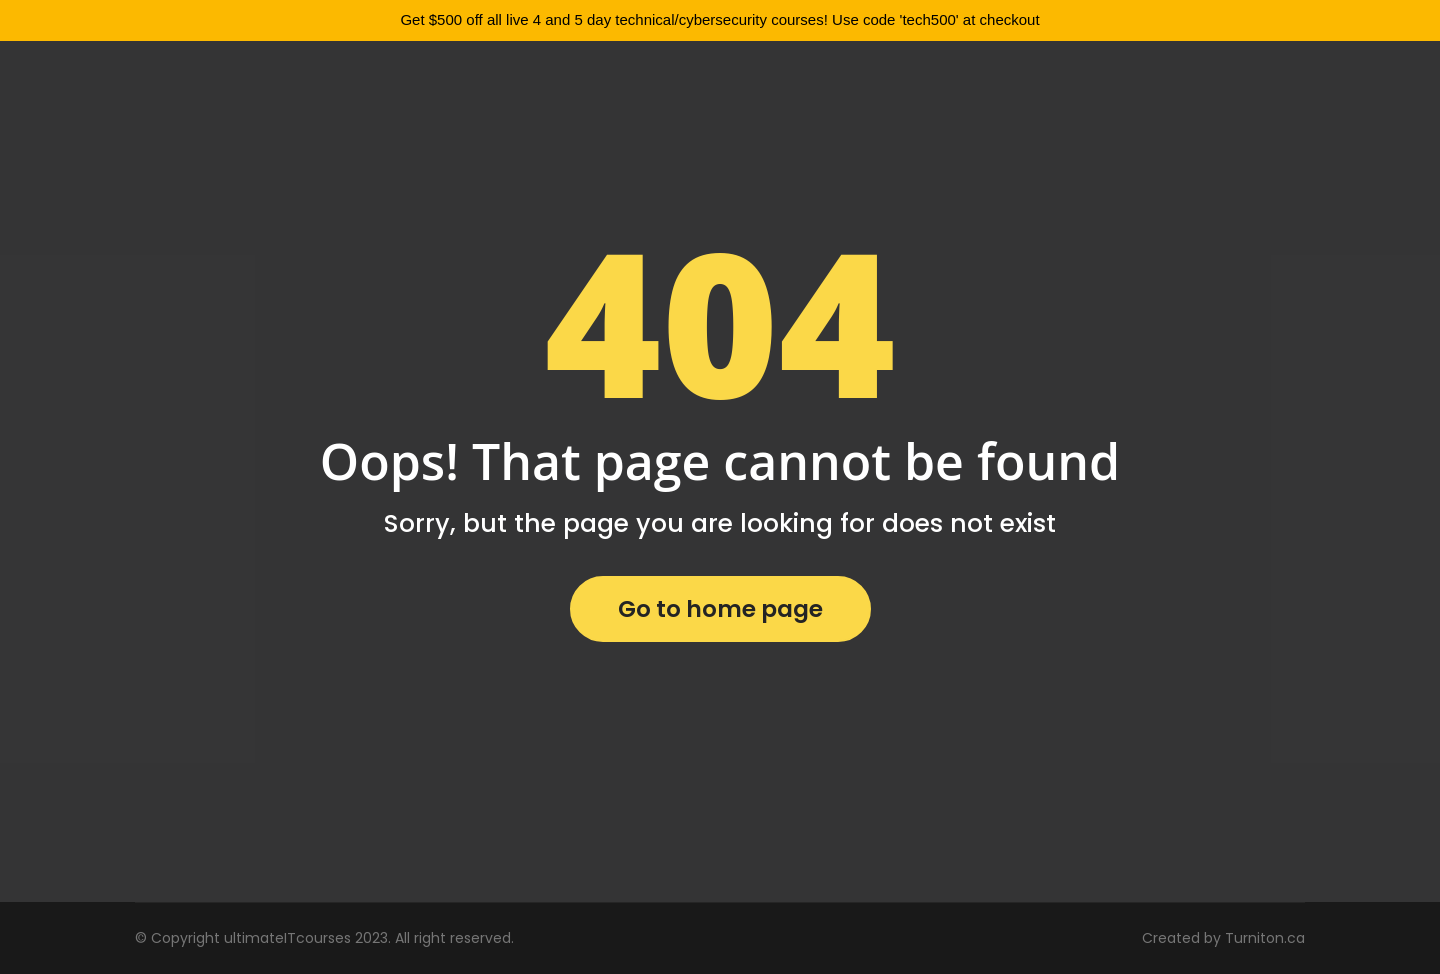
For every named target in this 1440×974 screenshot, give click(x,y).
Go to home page (720, 609)
